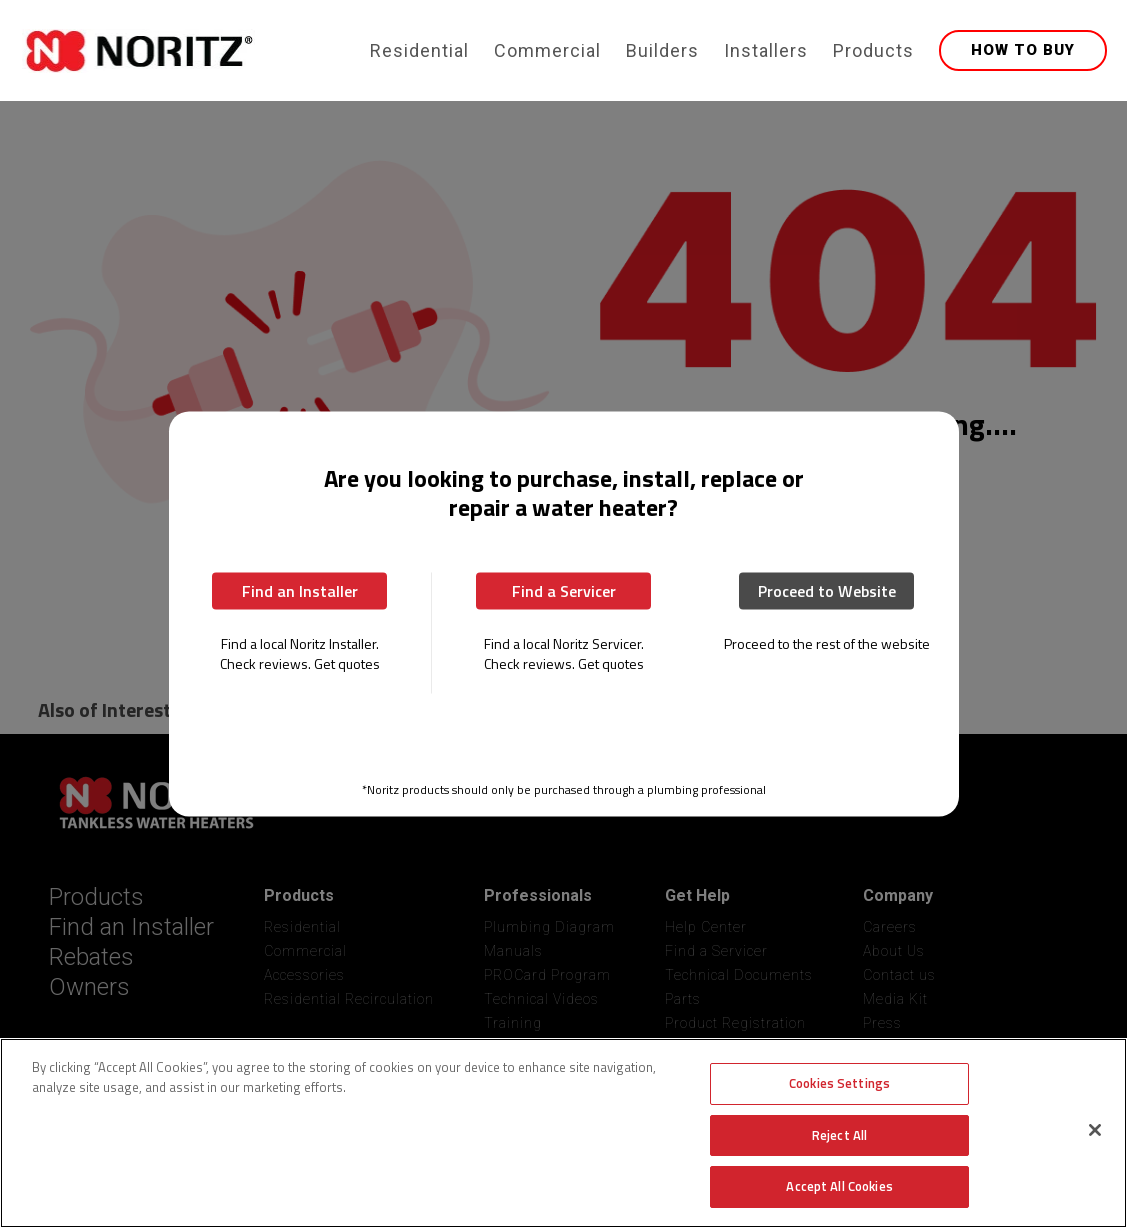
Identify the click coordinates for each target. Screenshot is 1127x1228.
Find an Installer (300, 590)
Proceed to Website (827, 590)
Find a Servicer (564, 590)
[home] (192, 50)
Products (873, 50)
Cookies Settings (839, 1083)
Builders (662, 50)
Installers (766, 50)
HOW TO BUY (1023, 50)
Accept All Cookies (839, 1186)
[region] (563, 1133)
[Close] (1095, 1130)
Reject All (839, 1135)
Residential (419, 50)
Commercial (547, 50)
